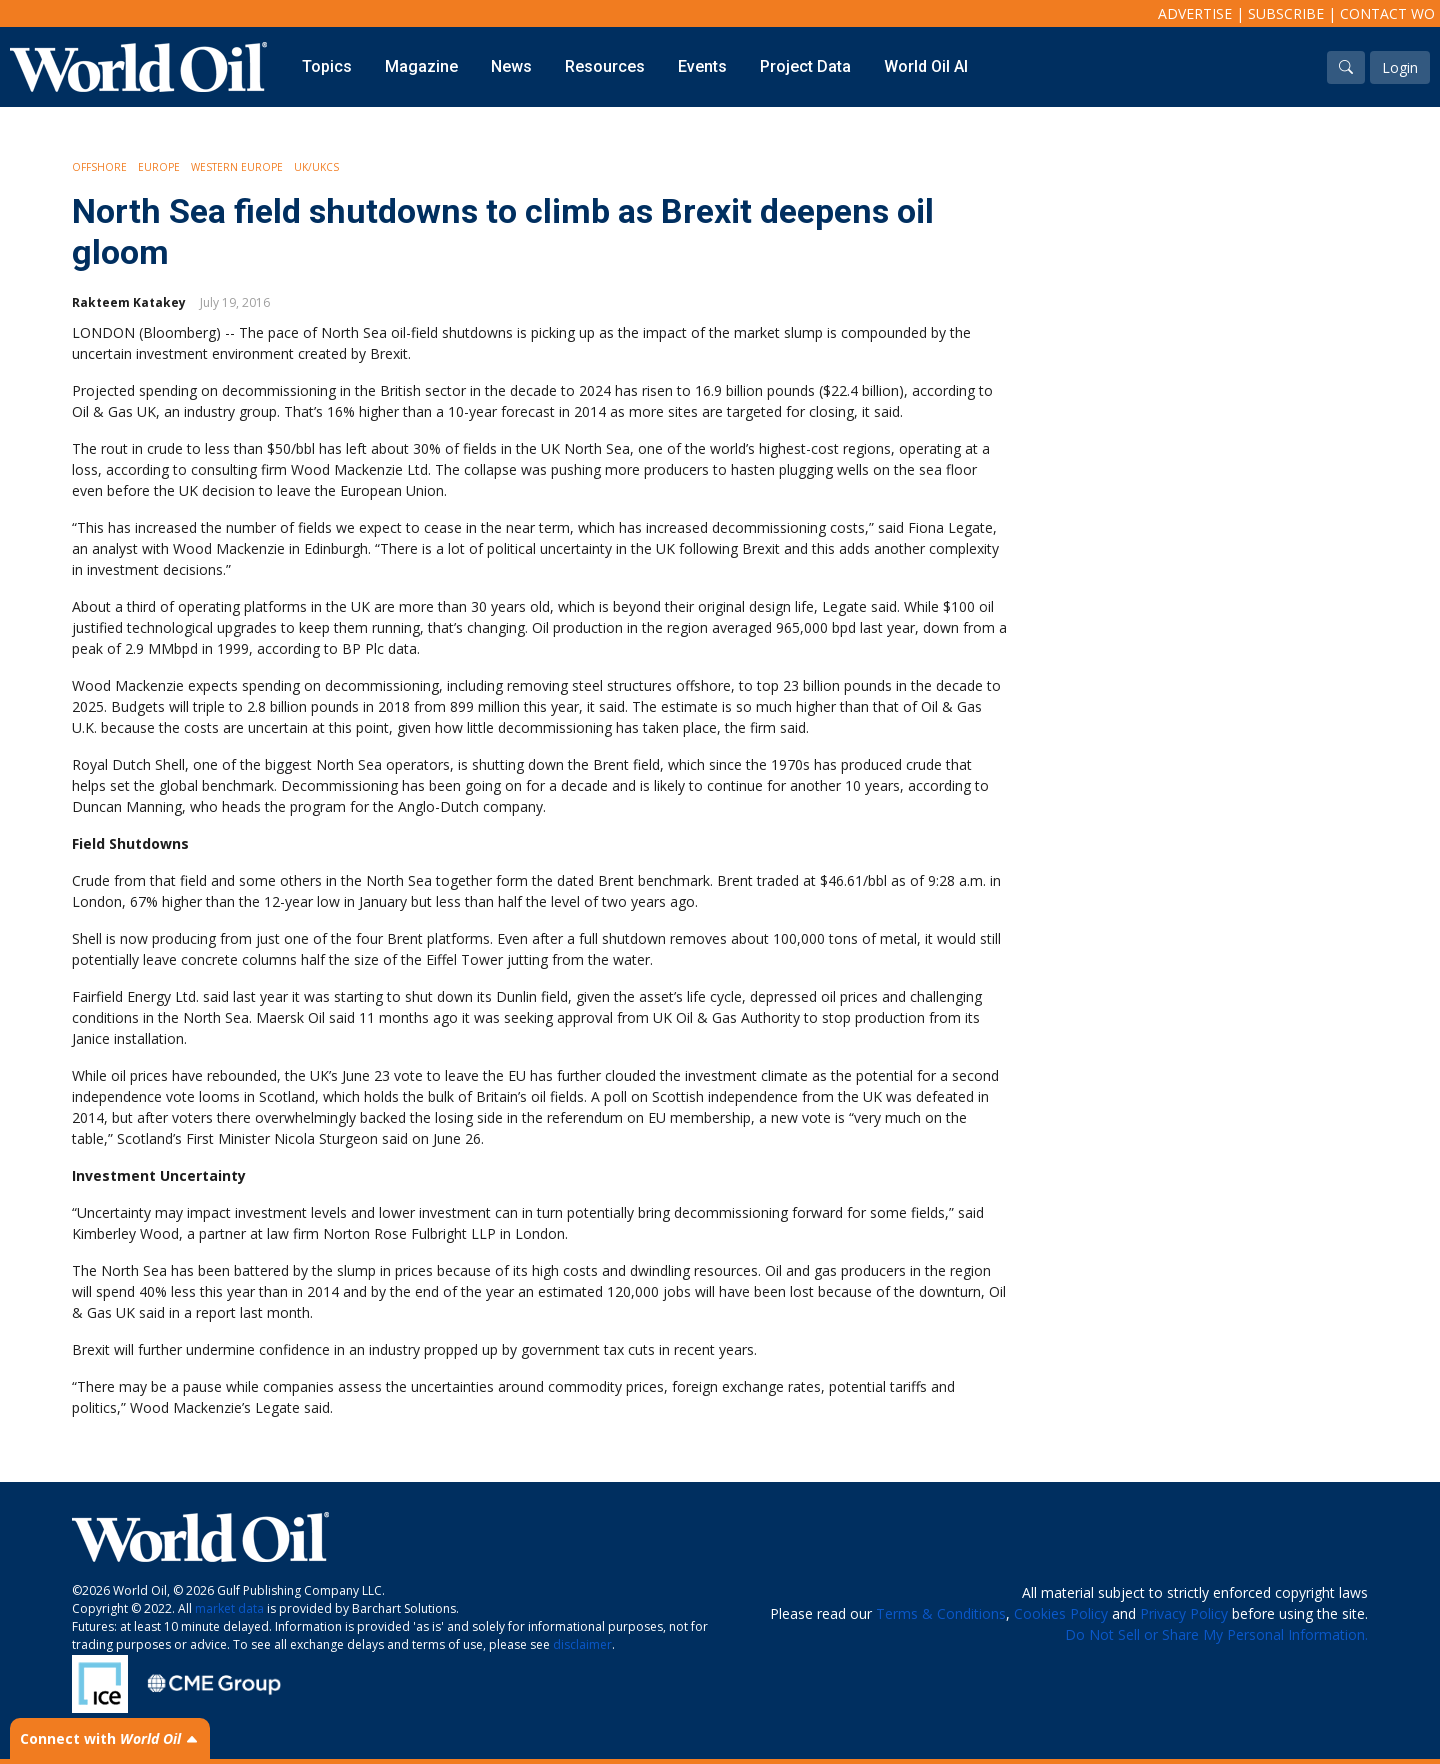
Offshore (99, 167)
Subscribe (1286, 13)
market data (229, 1608)
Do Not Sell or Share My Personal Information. (1216, 1634)
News (511, 66)
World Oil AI (926, 66)
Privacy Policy (1184, 1613)
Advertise (1195, 13)
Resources (605, 66)
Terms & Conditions (941, 1613)
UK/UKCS (316, 167)
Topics (327, 66)
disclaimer (582, 1644)
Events (702, 66)
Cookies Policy (1061, 1613)
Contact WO (1387, 13)
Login (1400, 67)
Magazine (421, 66)
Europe (159, 167)
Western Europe (237, 167)
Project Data (805, 66)
